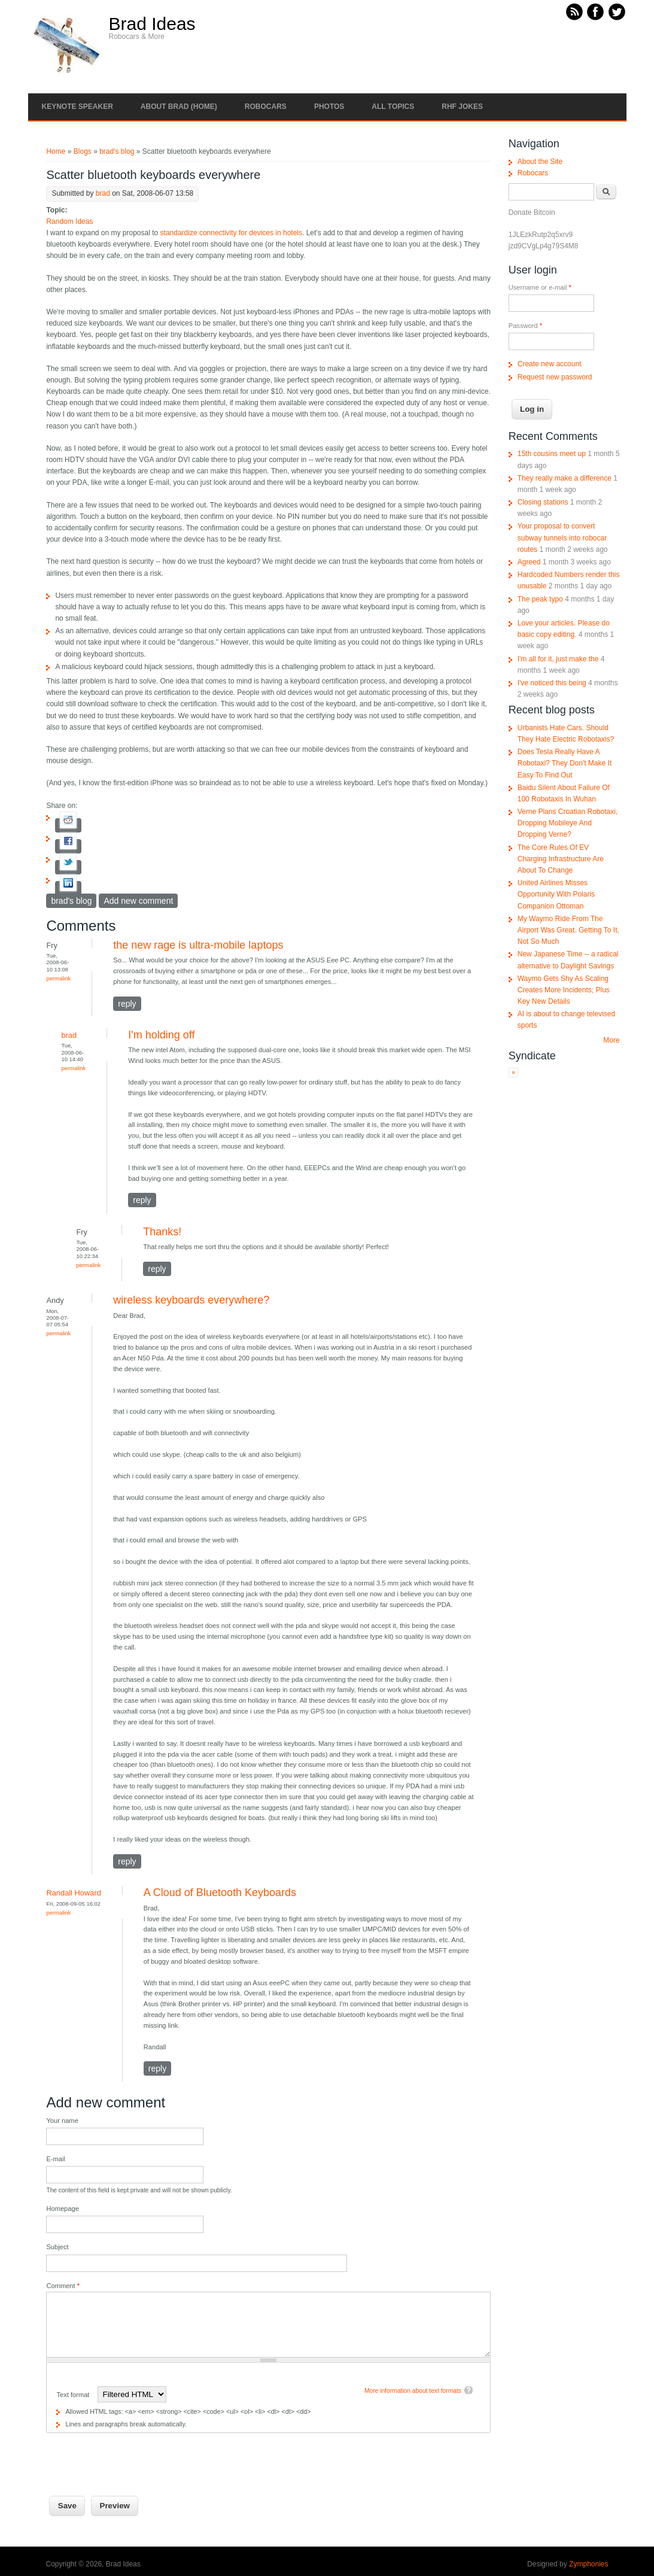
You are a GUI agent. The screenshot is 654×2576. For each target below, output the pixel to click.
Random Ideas (69, 221)
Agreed (529, 562)
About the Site (540, 161)
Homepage (62, 2208)
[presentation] (137, 2456)
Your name (62, 2120)
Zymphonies (588, 2564)
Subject (57, 2246)
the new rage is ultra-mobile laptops (198, 945)
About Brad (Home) (179, 106)
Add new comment (138, 901)
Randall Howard (73, 1892)
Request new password (555, 377)
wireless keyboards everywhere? (191, 1300)
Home (55, 151)
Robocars (266, 106)
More (611, 1040)
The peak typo (540, 599)
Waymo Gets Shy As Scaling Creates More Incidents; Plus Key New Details (564, 990)
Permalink (58, 978)
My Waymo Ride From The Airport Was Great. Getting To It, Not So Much (568, 930)
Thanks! (162, 1232)
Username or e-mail (540, 287)
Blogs (83, 151)
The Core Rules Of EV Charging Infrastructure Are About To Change (561, 858)
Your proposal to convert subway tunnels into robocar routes (562, 537)
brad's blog (116, 151)
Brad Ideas (152, 24)
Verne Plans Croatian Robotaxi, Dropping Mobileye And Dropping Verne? (568, 823)
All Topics (393, 106)
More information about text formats (412, 2390)
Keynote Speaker (77, 106)
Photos (329, 106)
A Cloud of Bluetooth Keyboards (220, 1892)
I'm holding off (161, 1035)
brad (103, 193)
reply (127, 1003)
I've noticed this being (552, 683)
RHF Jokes (462, 106)
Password (525, 325)
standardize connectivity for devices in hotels (231, 233)
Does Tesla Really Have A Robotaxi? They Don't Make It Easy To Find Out (565, 763)
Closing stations (543, 502)
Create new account (550, 364)
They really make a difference (565, 478)
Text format (73, 2394)
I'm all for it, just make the (558, 659)
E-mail (55, 2158)
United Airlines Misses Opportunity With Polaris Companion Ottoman (556, 894)
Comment (63, 2285)
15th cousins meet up (552, 453)
